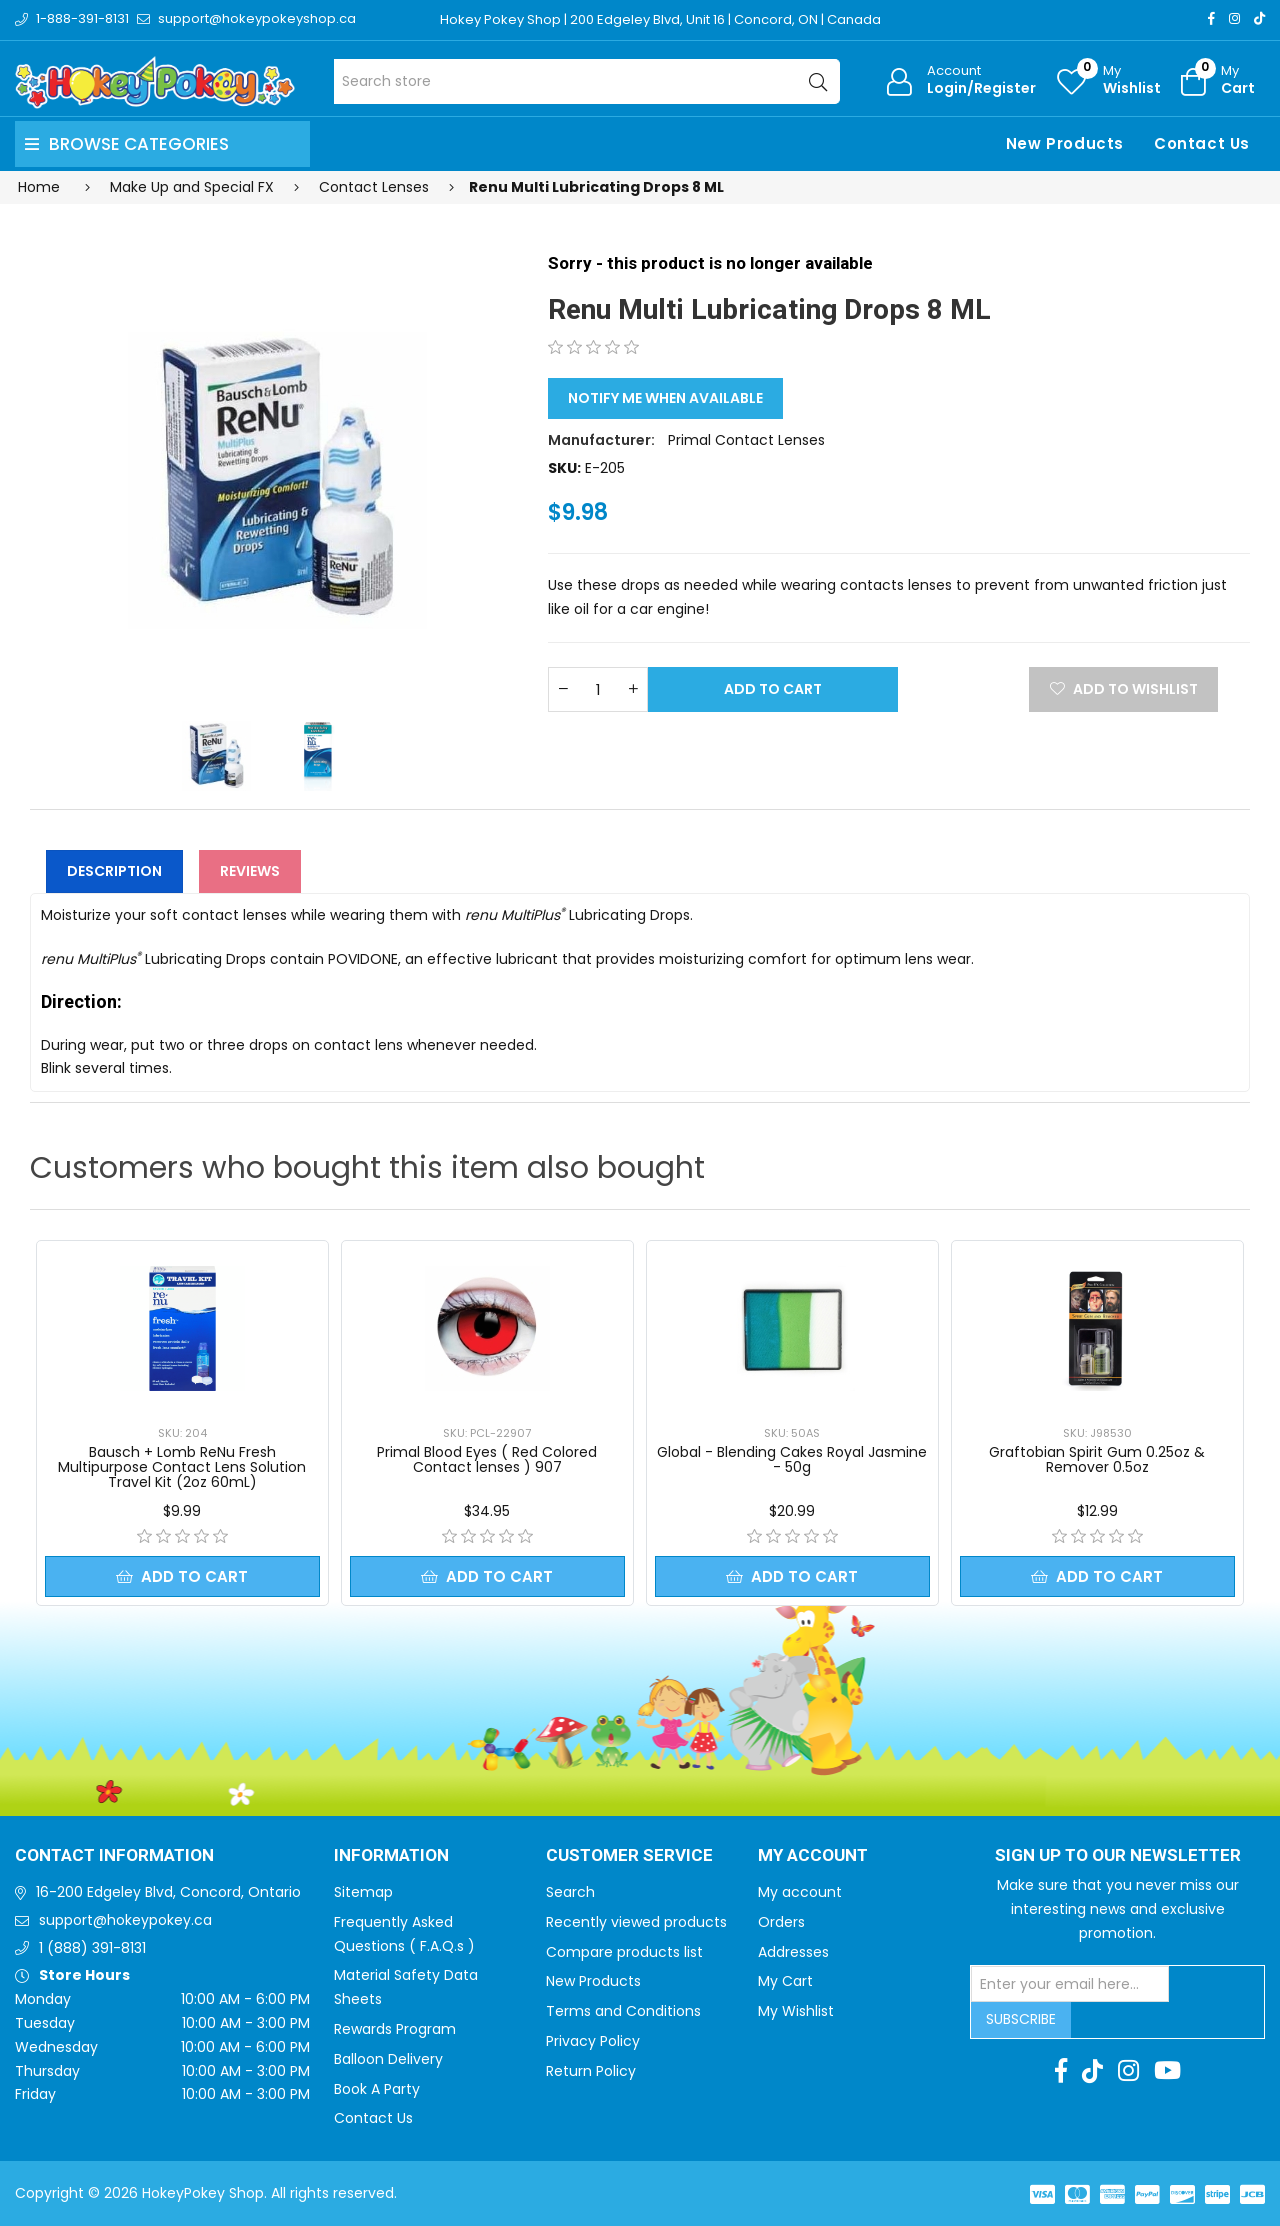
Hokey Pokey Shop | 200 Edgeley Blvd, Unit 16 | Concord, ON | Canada (660, 19)
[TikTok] (1259, 18)
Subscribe (1021, 2019)
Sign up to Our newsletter (1118, 1856)
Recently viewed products (636, 1922)
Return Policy (591, 2071)
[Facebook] (1211, 18)
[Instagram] (1234, 18)
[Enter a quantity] (598, 689)
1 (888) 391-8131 (92, 1948)
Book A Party (377, 2089)
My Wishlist (796, 2011)
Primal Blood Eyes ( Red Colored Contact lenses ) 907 (487, 1459)
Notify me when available (665, 398)
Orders (781, 1922)
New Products (1065, 143)
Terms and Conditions (623, 2011)
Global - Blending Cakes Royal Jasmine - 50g (792, 1459)
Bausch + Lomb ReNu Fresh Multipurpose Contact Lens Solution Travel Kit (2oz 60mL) (182, 1467)
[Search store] (587, 81)
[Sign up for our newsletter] (1070, 1984)
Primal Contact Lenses (746, 440)
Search (570, 1892)
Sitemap (363, 1892)
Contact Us (1202, 143)
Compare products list (624, 1952)
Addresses (793, 1952)
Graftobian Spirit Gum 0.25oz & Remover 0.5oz (1097, 1459)
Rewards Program (395, 2029)
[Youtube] (1167, 2071)
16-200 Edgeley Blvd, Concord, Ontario (168, 1892)
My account (800, 1892)
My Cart (785, 1981)
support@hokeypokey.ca (125, 1920)
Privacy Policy (593, 2041)
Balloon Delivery (388, 2059)
